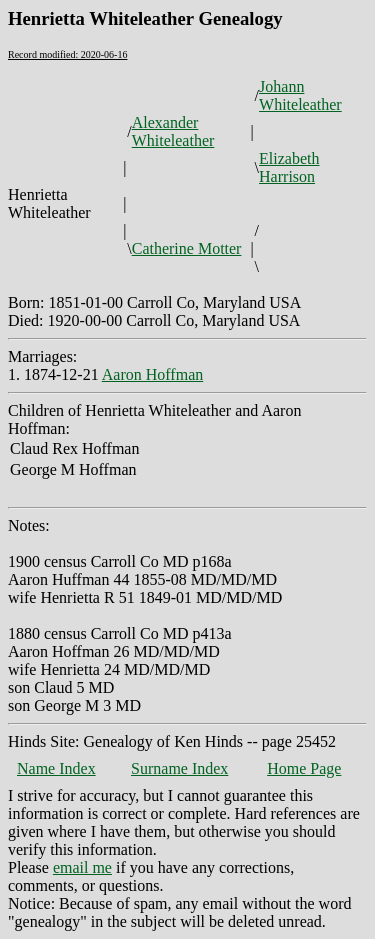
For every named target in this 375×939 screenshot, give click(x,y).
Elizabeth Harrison (289, 167)
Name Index (56, 768)
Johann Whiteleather (300, 95)
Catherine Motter (187, 248)
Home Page (304, 768)
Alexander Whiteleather (173, 131)
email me (82, 867)
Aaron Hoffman (152, 374)
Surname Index (179, 768)
